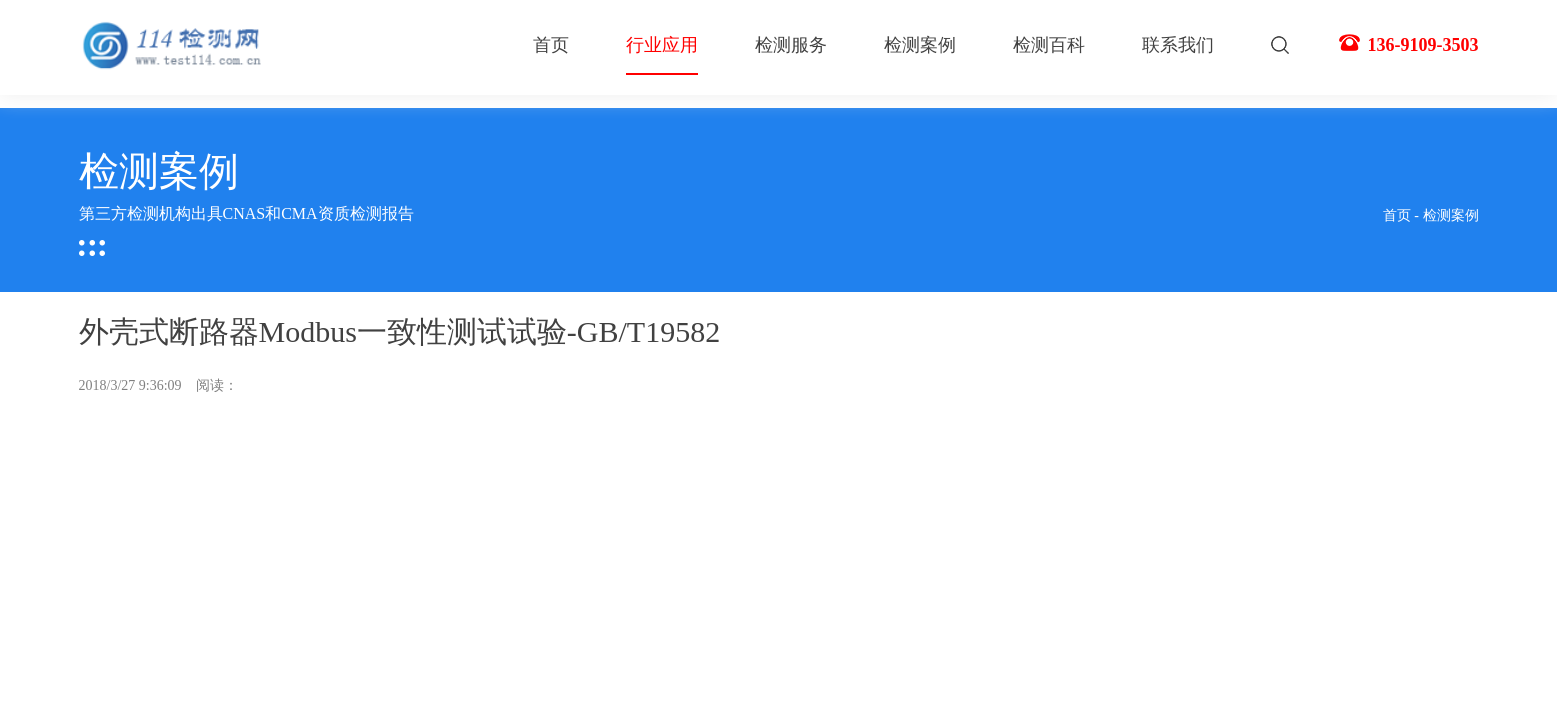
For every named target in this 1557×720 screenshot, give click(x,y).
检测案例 (920, 45)
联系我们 (1178, 45)
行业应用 (662, 55)
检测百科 (1049, 45)
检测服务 (791, 45)
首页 (551, 45)
